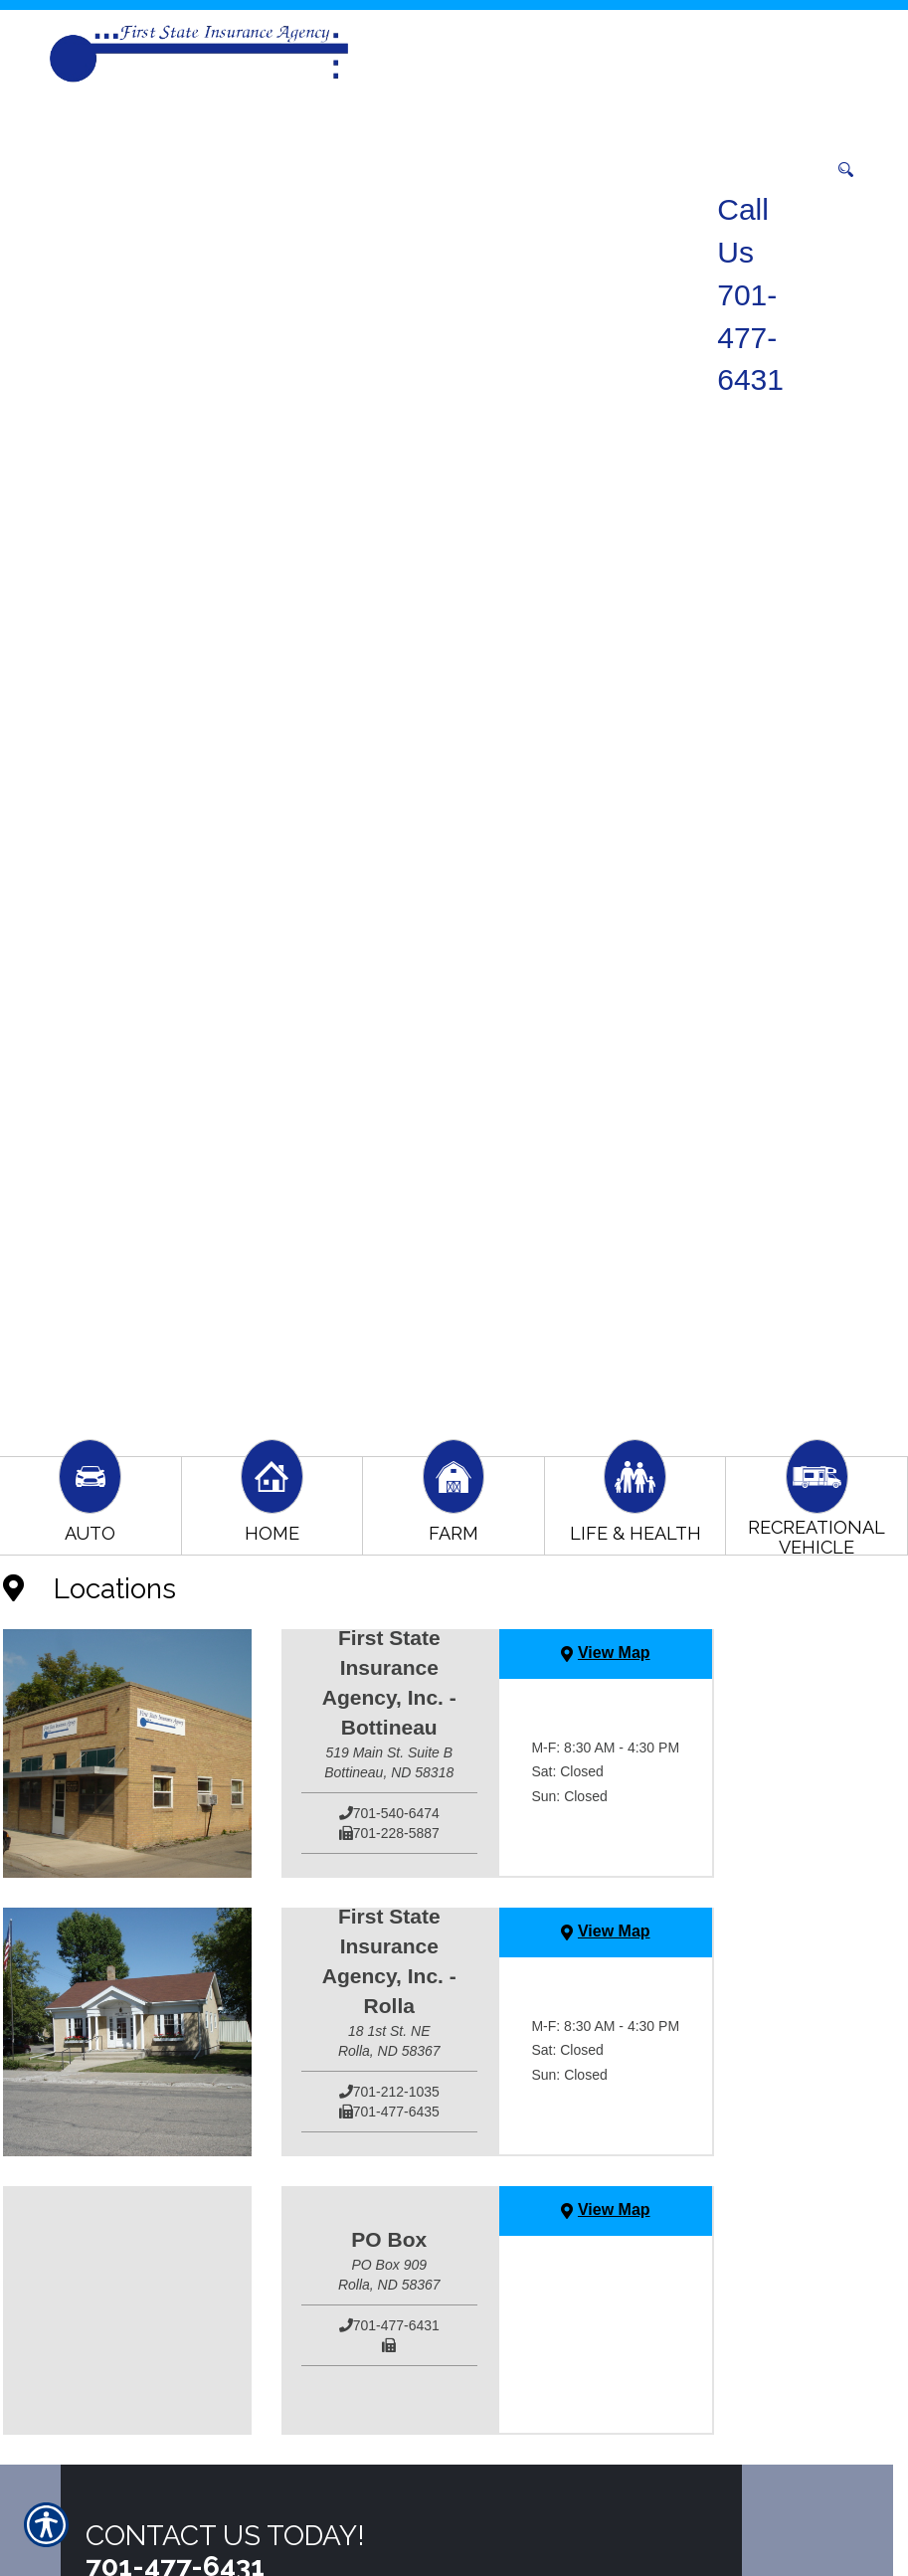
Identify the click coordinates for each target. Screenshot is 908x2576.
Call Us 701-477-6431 (750, 294)
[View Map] (605, 1654)
